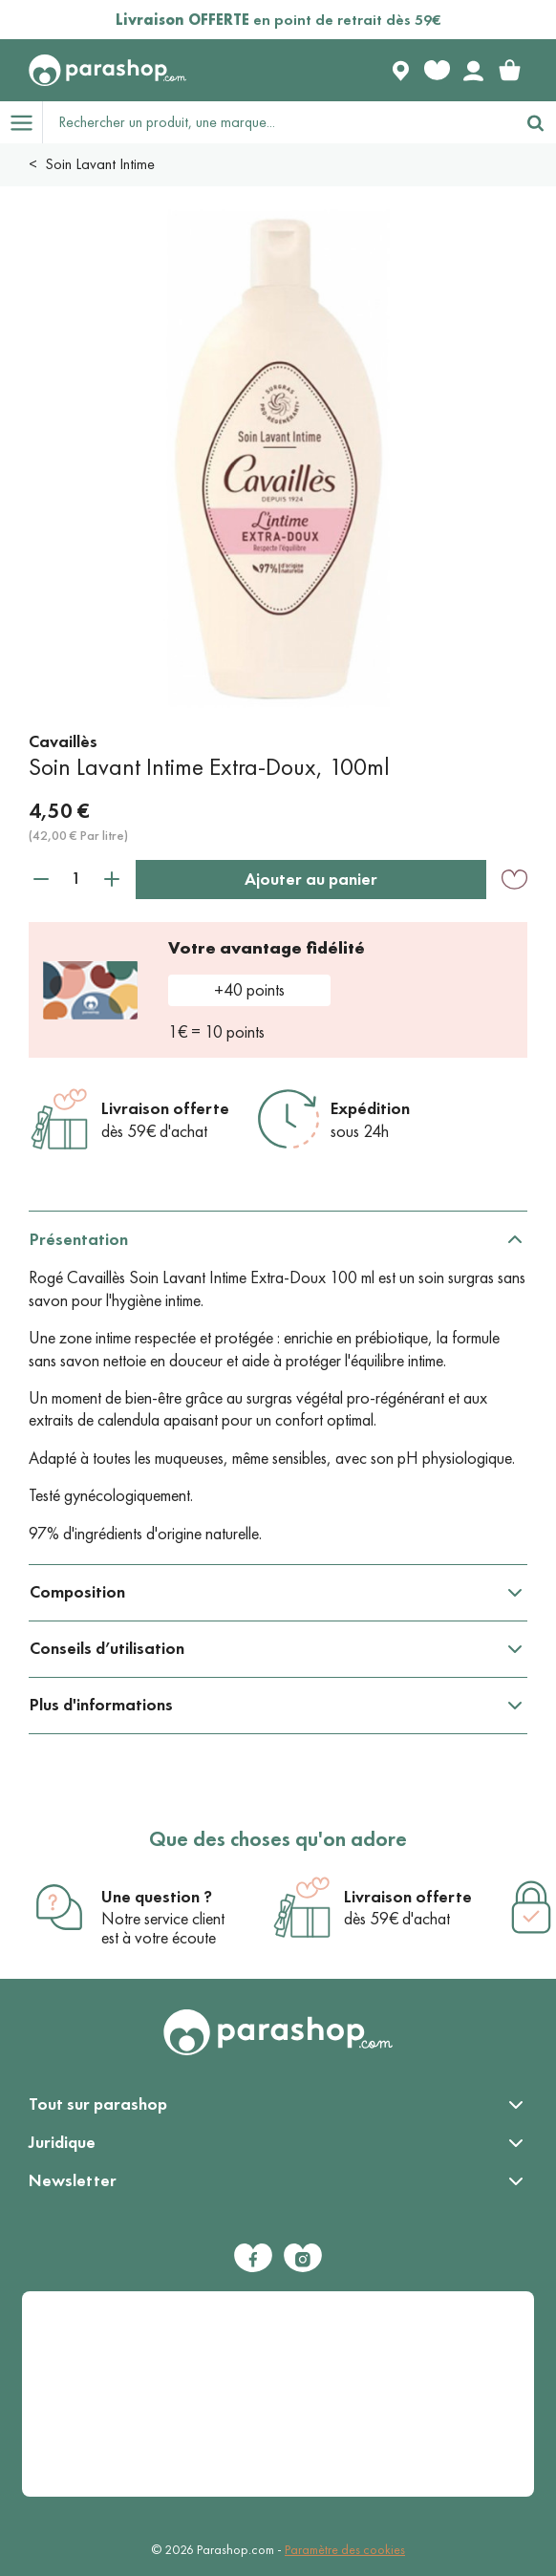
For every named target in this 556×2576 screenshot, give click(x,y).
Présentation (79, 1239)
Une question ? (156, 1896)
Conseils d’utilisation (107, 1648)
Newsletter (73, 2180)
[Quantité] (76, 878)
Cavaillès (63, 741)
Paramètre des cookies (345, 2550)
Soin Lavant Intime (100, 164)
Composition (77, 1591)
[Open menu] (21, 122)
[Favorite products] (436, 71)
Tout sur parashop (98, 2103)
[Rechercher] (535, 122)
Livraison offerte (165, 1108)
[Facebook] (253, 2258)
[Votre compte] (473, 71)
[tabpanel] (278, 1388)
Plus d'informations (101, 1704)
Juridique (62, 2142)
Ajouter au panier (311, 879)
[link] (509, 71)
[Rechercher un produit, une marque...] (279, 122)
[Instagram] (303, 2258)
